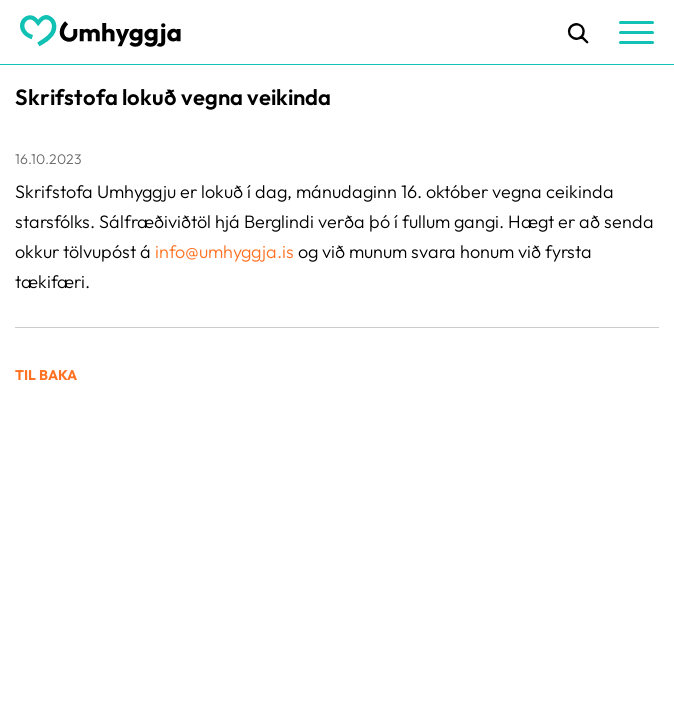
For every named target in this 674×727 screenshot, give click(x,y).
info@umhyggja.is (226, 251)
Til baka (46, 375)
